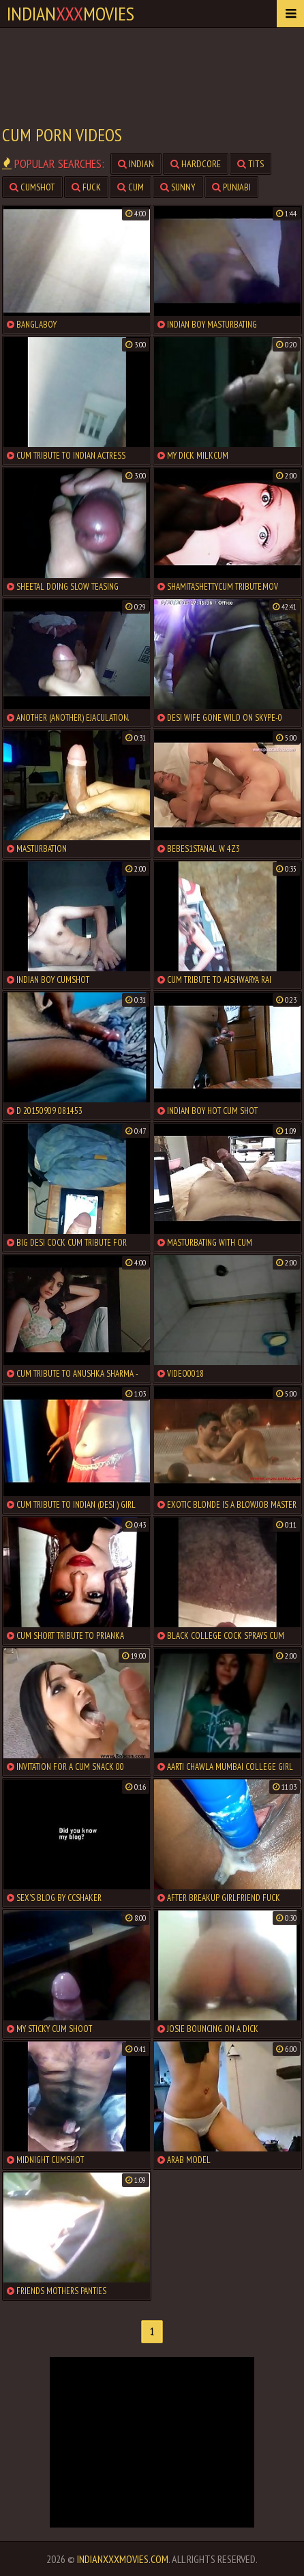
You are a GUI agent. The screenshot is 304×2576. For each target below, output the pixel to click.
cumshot (32, 187)
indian (136, 164)
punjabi (231, 187)
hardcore (195, 164)
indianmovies (70, 13)
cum (130, 187)
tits (250, 164)
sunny (178, 187)
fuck (86, 187)
